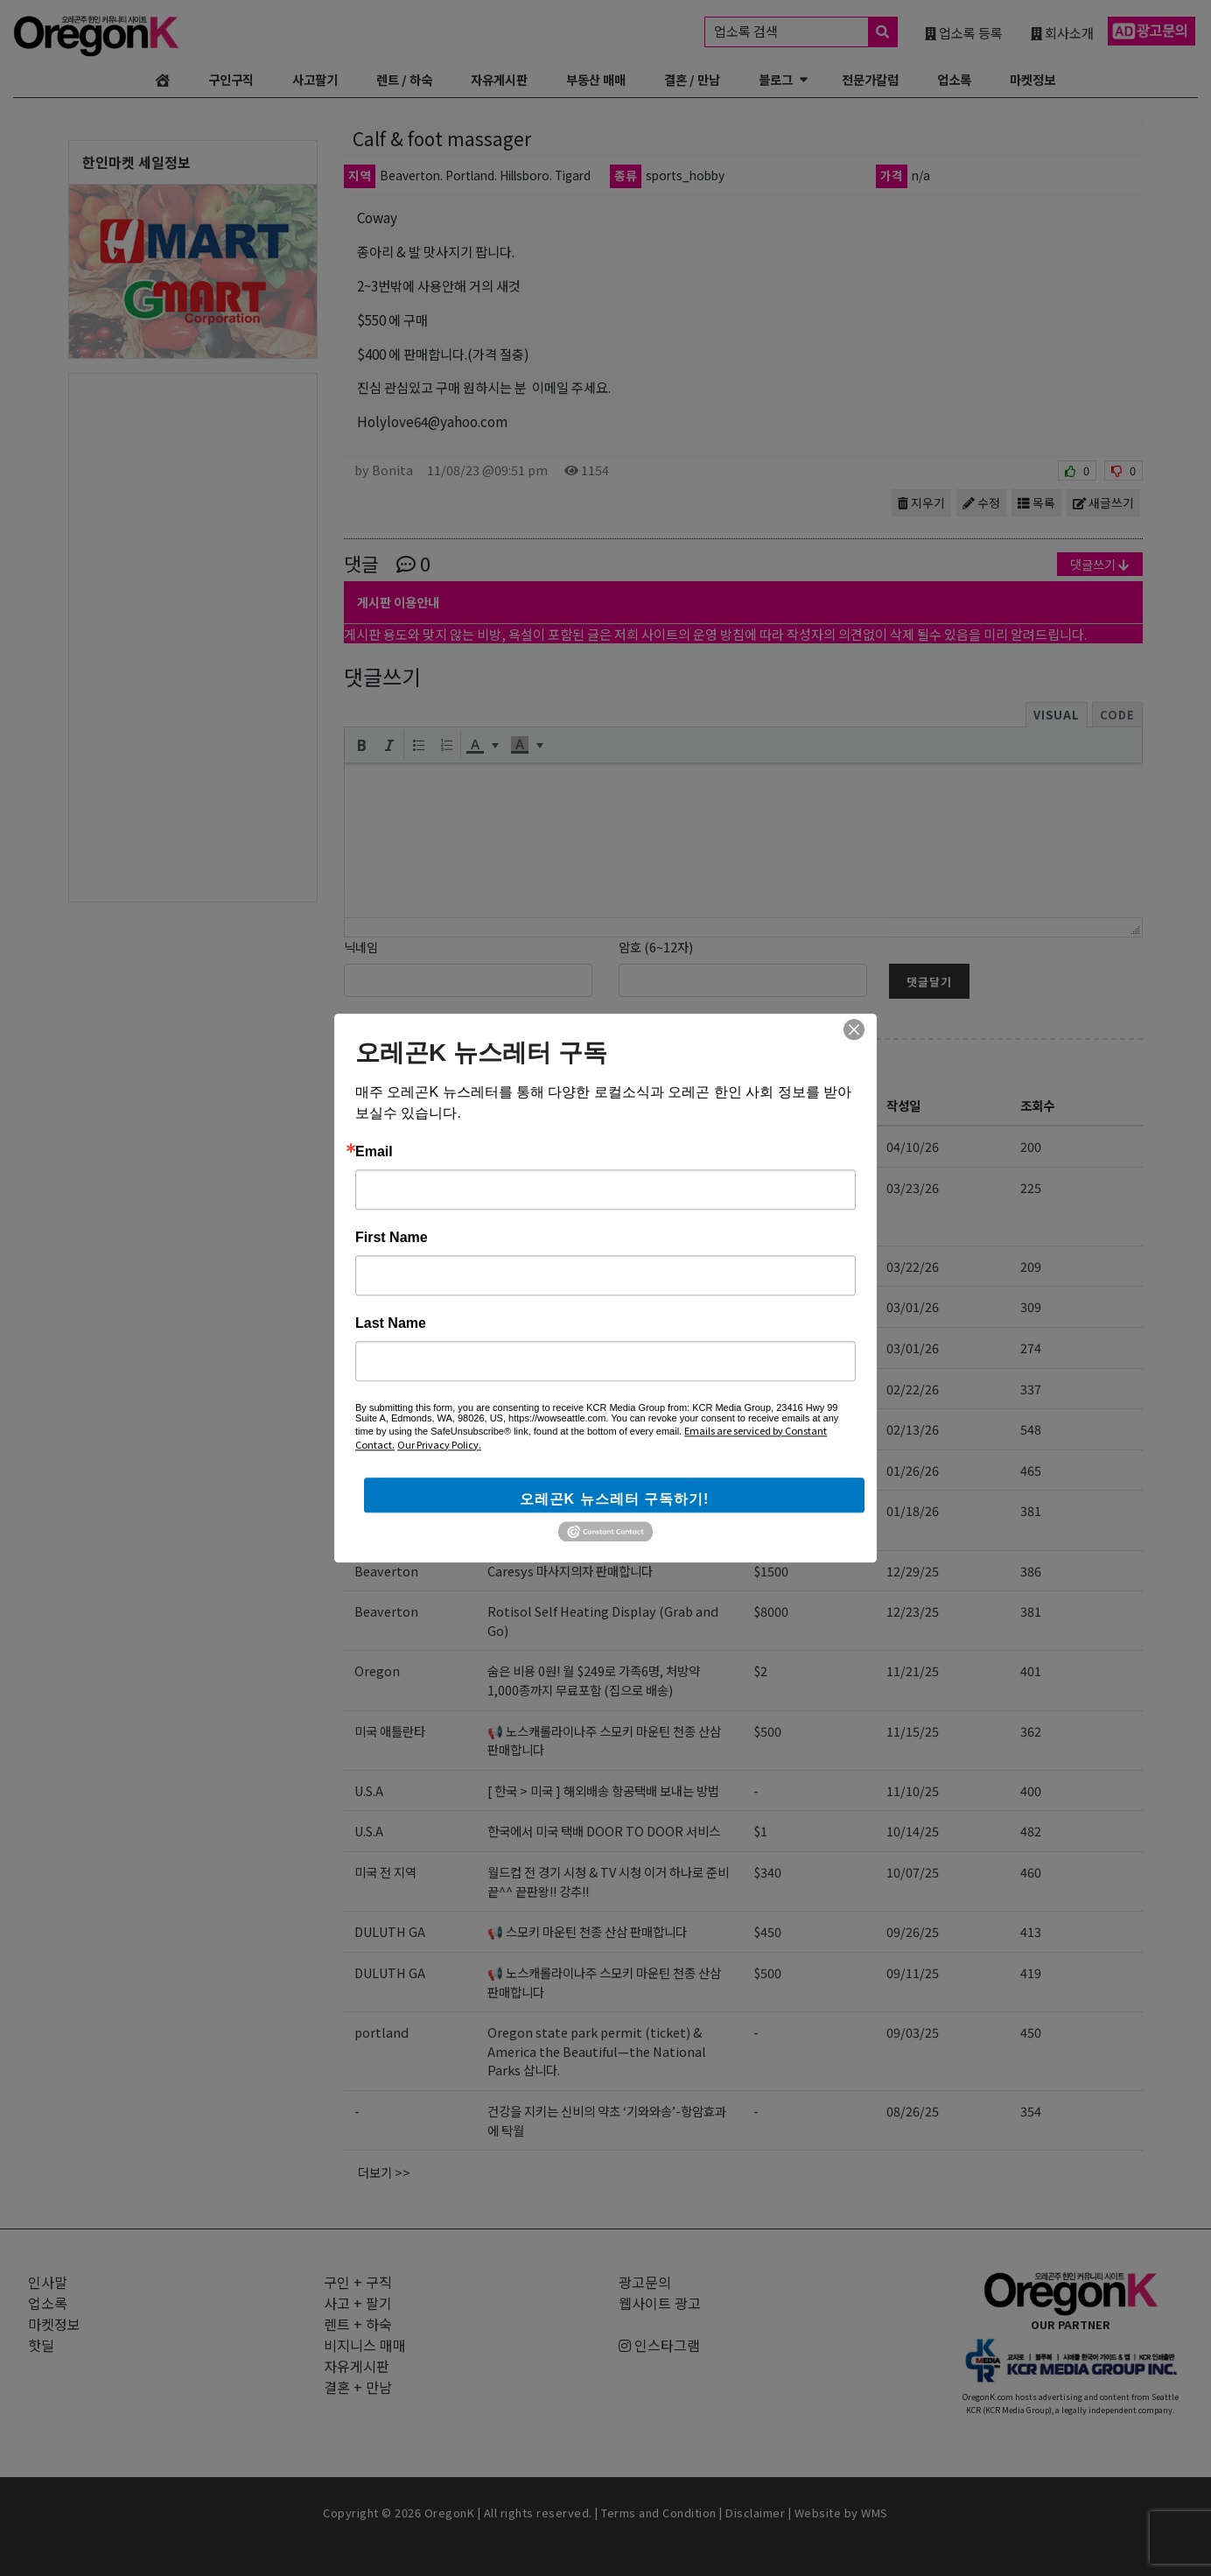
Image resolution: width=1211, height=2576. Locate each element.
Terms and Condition (659, 2512)
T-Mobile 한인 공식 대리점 (558, 1146)
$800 (767, 1429)
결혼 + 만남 (358, 2386)
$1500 (770, 1571)
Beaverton (386, 1571)
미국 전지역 (384, 1146)
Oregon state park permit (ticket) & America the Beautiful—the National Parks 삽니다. (596, 2051)
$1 (760, 1830)
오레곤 (371, 1187)
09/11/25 (912, 1972)
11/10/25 (912, 1790)
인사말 (47, 2281)
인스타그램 (659, 2344)
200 (1030, 1146)
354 (1030, 2111)
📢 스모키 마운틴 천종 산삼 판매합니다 (587, 1931)
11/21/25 (912, 1670)
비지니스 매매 (365, 2344)
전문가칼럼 (870, 79)
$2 (760, 1670)
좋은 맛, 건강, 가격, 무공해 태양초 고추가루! (598, 1266)
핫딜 (41, 2344)
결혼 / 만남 (692, 79)
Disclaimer (755, 2512)
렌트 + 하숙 (358, 2323)
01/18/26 (912, 1510)
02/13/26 (912, 1429)
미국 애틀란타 (389, 1731)
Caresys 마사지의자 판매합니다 (570, 1571)
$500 (767, 1731)
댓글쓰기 (1100, 564)
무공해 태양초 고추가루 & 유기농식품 (582, 1306)
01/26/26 (912, 1470)
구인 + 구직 (358, 2281)
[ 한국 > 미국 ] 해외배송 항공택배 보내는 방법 (603, 1790)
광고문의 (645, 2281)
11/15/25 (912, 1731)
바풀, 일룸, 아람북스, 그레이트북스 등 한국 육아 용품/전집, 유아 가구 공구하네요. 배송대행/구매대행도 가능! (609, 1206)
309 (1030, 1306)
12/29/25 (912, 1571)
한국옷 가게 (517, 1470)
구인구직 (231, 79)
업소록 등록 (964, 32)
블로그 (776, 79)
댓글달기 (929, 981)
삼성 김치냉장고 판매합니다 (575, 1429)
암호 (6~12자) (656, 946)
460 (1030, 1872)
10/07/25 (912, 1872)
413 (1030, 1931)
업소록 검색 (805, 32)
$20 (763, 1510)
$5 (760, 1388)
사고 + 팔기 (406, 1064)
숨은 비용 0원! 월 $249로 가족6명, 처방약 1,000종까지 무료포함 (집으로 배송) (593, 1680)
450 (1030, 2032)
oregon (376, 1388)
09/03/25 (912, 2032)
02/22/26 (912, 1388)
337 (1030, 1388)
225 (1030, 1187)
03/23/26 (912, 1187)
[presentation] (361, 744)
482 (1030, 1830)
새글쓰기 (1103, 502)
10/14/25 (912, 1830)
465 (1030, 1470)
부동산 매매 (596, 79)
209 (1030, 1266)
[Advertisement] (193, 636)
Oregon (377, 1670)
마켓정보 (1032, 79)
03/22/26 (912, 1266)
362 (1030, 1731)
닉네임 (361, 946)
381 (1030, 1510)
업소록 (954, 79)
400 (1030, 1790)
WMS (874, 2512)
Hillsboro (382, 1429)
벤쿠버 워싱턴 (389, 1510)
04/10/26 (912, 1146)
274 (1030, 1347)
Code (1117, 714)
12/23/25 (912, 1611)
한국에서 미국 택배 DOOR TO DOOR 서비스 (603, 1830)
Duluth (375, 1266)
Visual (1056, 714)
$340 (767, 1872)
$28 (763, 1266)
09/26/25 (912, 1931)
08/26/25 (912, 2111)
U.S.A (368, 1790)
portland (381, 2032)
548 (1030, 1429)
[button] (361, 744)
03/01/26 (912, 1306)
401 (1030, 1670)
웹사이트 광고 (660, 2302)
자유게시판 (499, 79)
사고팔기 (315, 79)
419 (1030, 1972)
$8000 (770, 1611)
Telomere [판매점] (539, 1388)
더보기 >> (384, 2172)
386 (1030, 1571)
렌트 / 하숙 (404, 79)
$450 (767, 1931)
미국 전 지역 (385, 1872)
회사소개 (1062, 32)
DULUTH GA (389, 1931)
